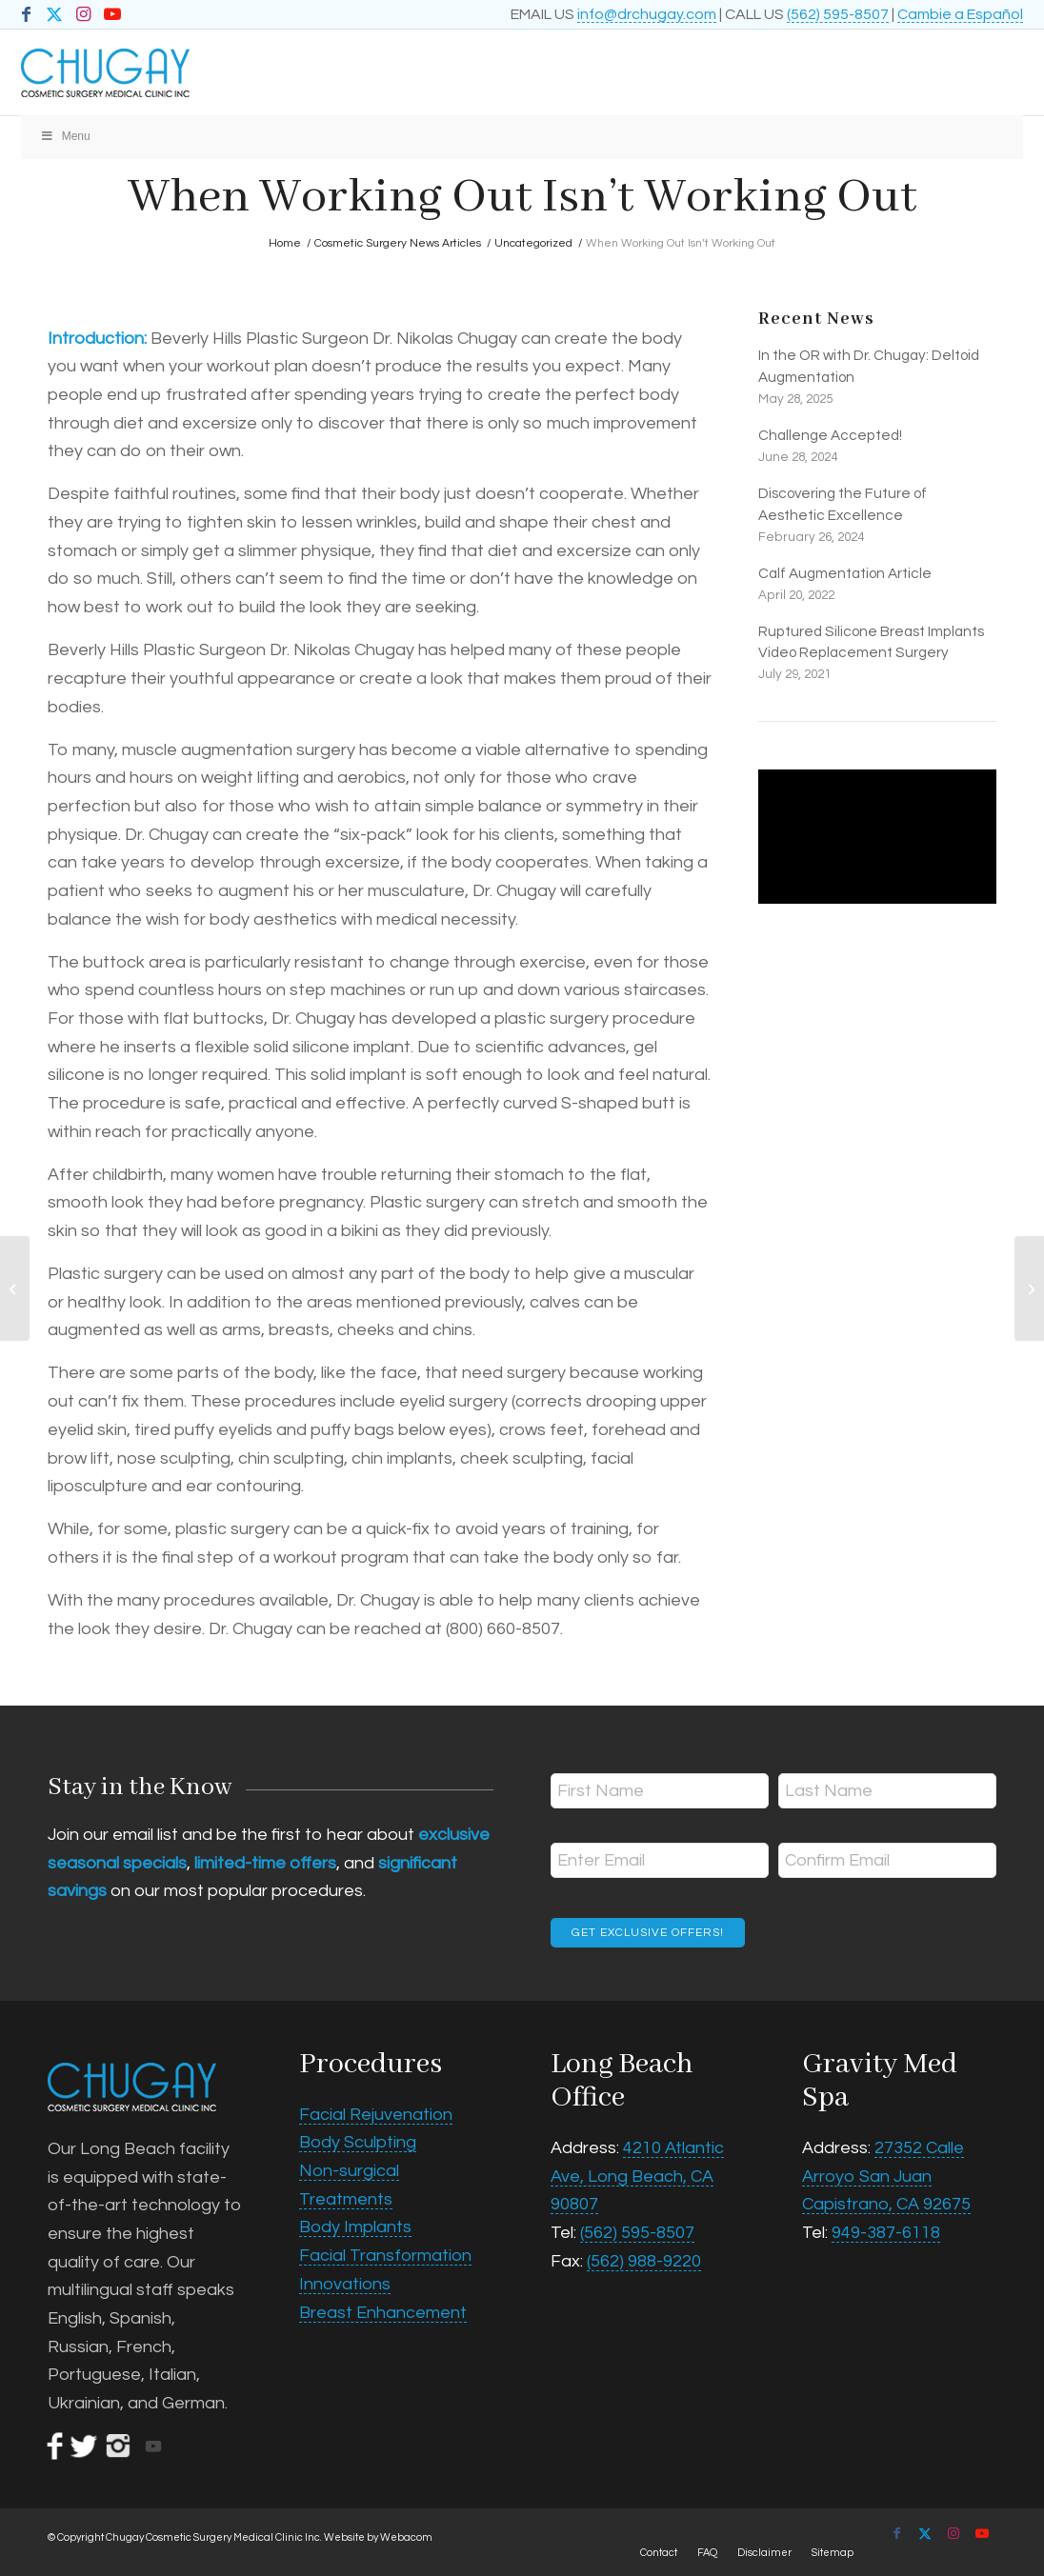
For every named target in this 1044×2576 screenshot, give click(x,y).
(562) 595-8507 (838, 14)
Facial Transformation (385, 2256)
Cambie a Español (960, 14)
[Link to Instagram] (83, 14)
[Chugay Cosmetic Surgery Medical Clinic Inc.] (422, 72)
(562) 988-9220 (644, 2261)
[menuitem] (659, 2553)
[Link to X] (55, 14)
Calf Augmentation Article (845, 573)
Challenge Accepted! (830, 435)
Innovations (345, 2284)
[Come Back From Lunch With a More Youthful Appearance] (1029, 1288)
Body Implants (355, 2227)
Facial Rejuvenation (375, 2115)
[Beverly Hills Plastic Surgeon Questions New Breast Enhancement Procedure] (15, 1288)
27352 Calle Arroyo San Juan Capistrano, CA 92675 (886, 2176)
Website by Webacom (378, 2537)
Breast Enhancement (383, 2313)
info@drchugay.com (646, 14)
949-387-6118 (886, 2233)
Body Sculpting (357, 2142)
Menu (65, 136)
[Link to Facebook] (26, 14)
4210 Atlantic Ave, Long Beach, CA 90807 (637, 2176)
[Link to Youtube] (112, 14)
